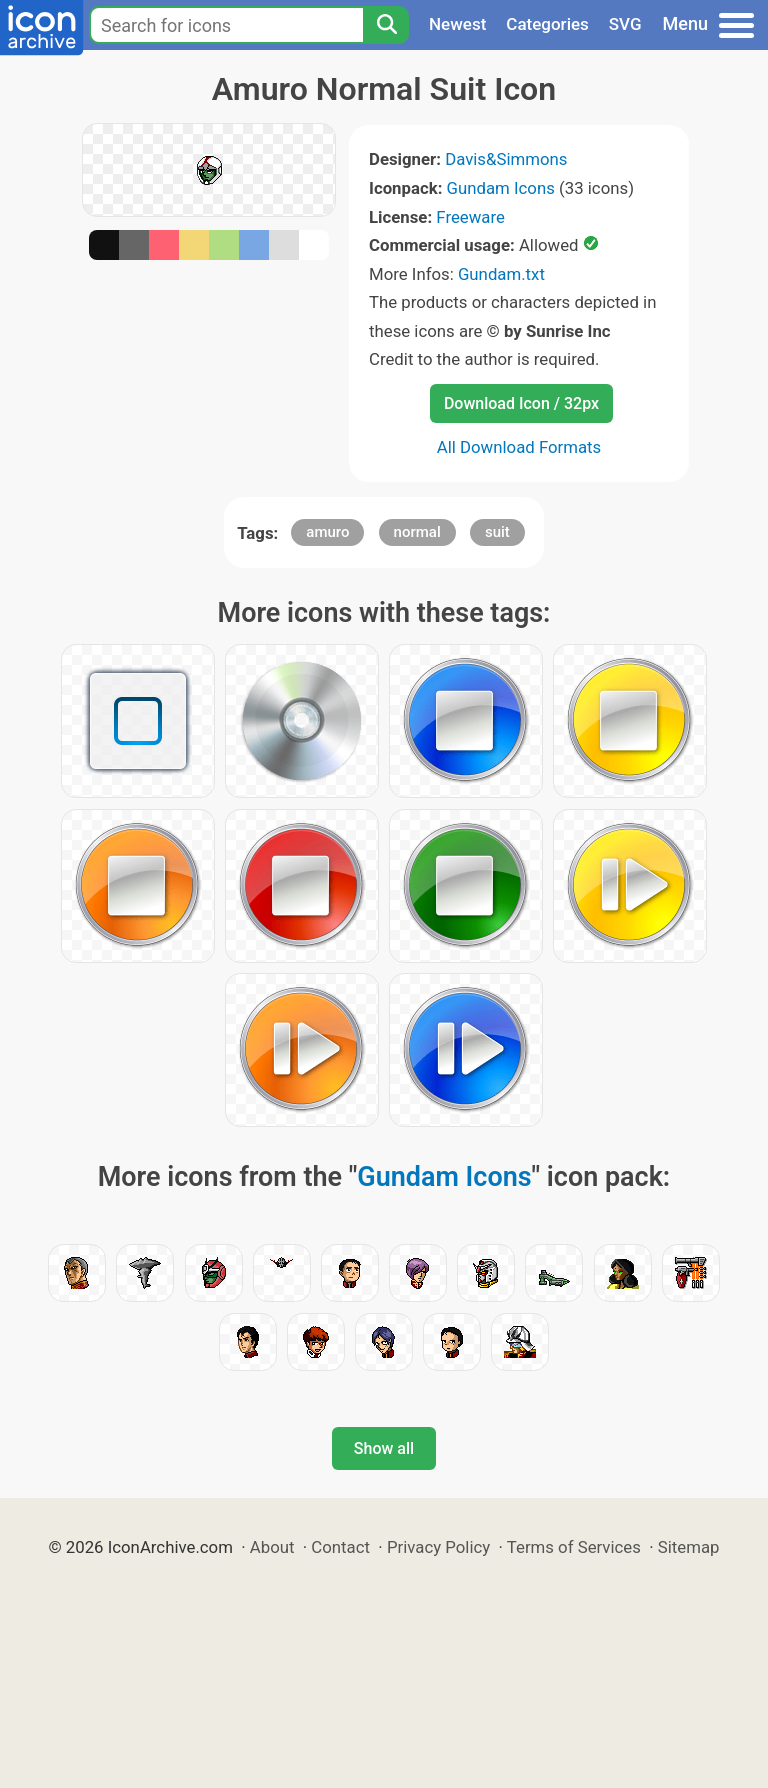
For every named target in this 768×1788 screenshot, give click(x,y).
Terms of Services (574, 1547)
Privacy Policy (438, 1547)
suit (497, 532)
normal (417, 532)
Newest (457, 24)
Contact (340, 1547)
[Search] (386, 25)
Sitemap (689, 1547)
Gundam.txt (501, 274)
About (272, 1547)
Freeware (470, 217)
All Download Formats (519, 447)
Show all (384, 1448)
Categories (547, 24)
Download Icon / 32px (521, 403)
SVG (625, 24)
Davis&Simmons (506, 159)
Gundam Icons (501, 188)
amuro (327, 532)
